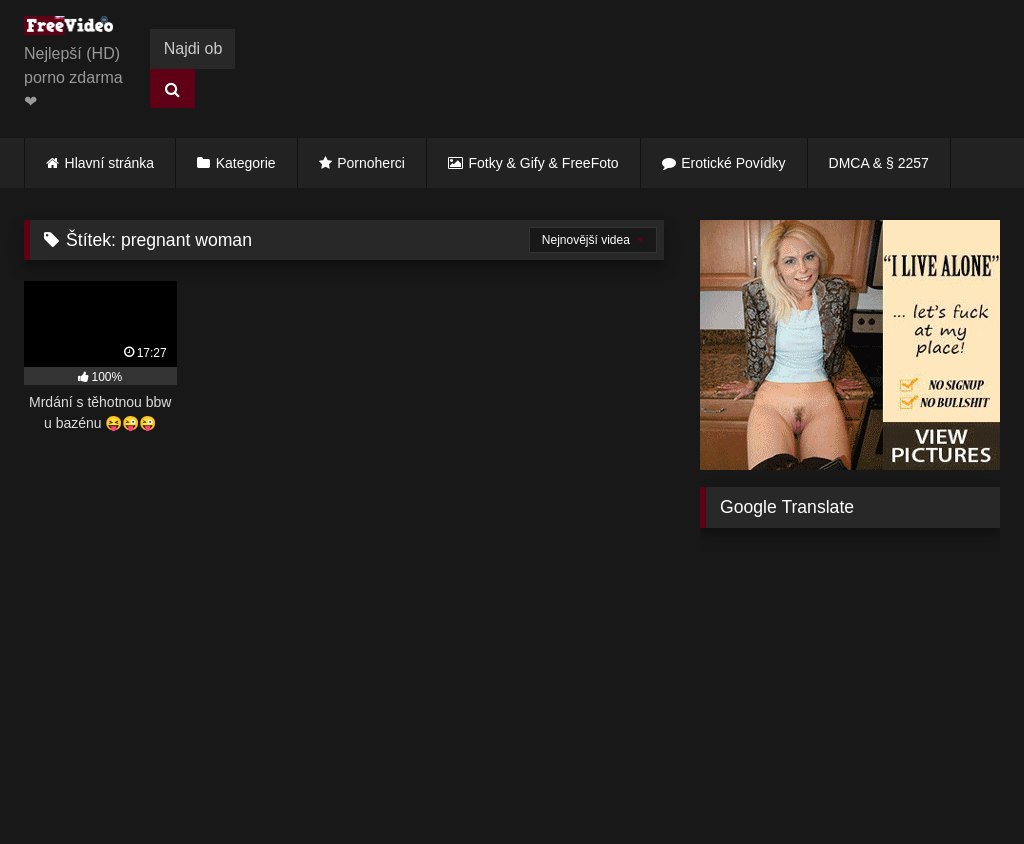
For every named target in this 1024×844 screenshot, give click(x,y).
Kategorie (246, 163)
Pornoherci (371, 163)
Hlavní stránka (109, 163)
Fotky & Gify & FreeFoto (544, 163)
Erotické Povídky (733, 163)
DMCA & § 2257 (879, 163)
